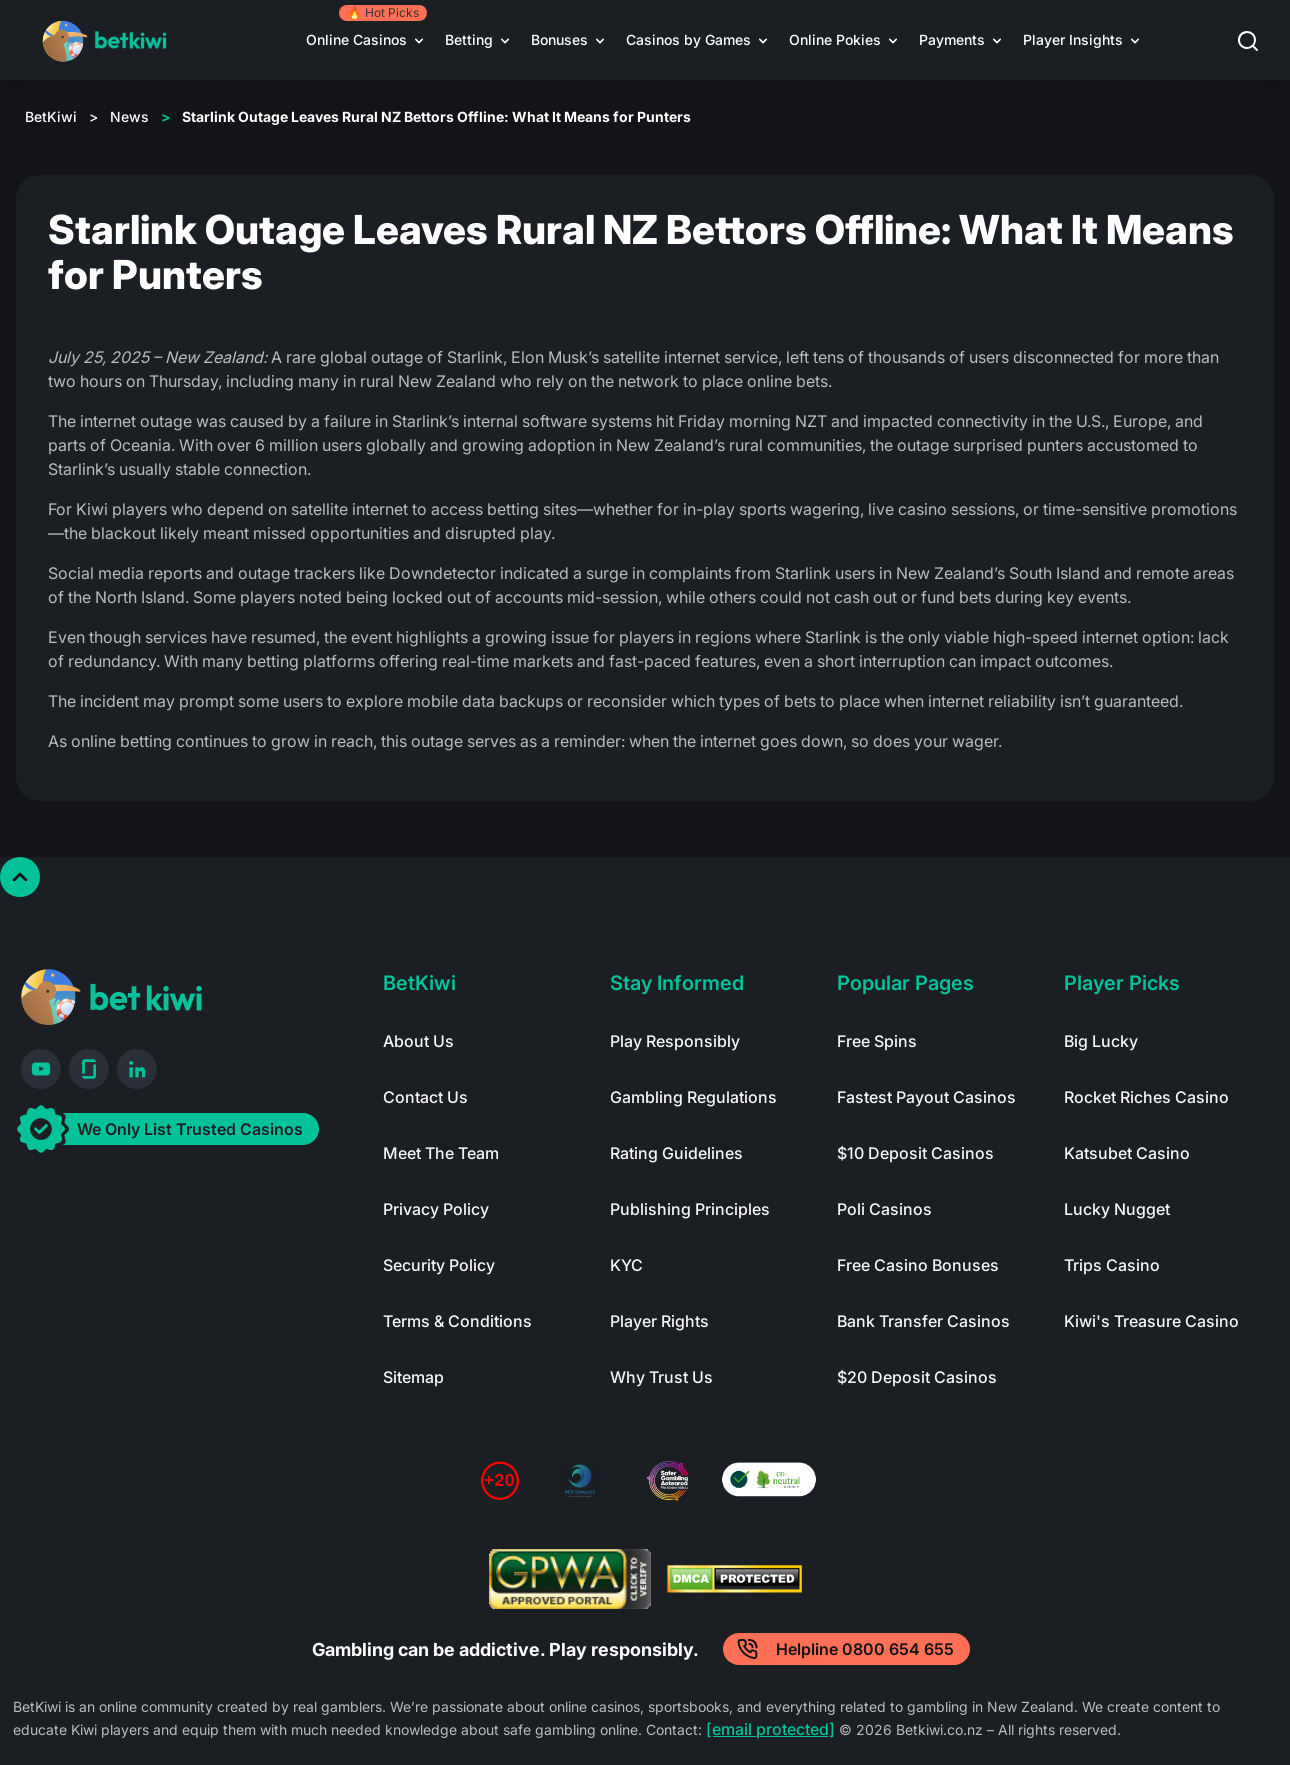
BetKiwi (51, 116)
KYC (626, 1265)
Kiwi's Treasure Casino (1151, 1321)
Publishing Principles (690, 1209)
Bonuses (559, 39)
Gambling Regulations (693, 1097)
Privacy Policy (436, 1209)
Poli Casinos (884, 1209)
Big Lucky (1101, 1041)
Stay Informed (677, 983)
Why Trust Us (661, 1377)
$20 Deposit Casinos (917, 1377)
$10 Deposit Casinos (915, 1153)
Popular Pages (905, 983)
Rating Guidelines (676, 1153)
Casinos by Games (688, 39)
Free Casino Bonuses (918, 1265)
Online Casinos (356, 39)
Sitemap (413, 1377)
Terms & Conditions (457, 1321)
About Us (418, 1041)
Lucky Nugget (1117, 1209)
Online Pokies (835, 39)
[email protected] (770, 1729)
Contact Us (425, 1097)
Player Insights (1073, 39)
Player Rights (659, 1321)
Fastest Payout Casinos (926, 1097)
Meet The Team (441, 1153)
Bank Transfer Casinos (923, 1321)
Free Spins (877, 1041)
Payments (952, 39)
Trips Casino (1112, 1265)
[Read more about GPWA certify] (570, 1579)
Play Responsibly (675, 1041)
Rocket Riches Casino (1146, 1097)
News (129, 116)
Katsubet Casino (1127, 1153)
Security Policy (439, 1265)
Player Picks (1122, 983)
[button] (1261, 40)
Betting (469, 39)
